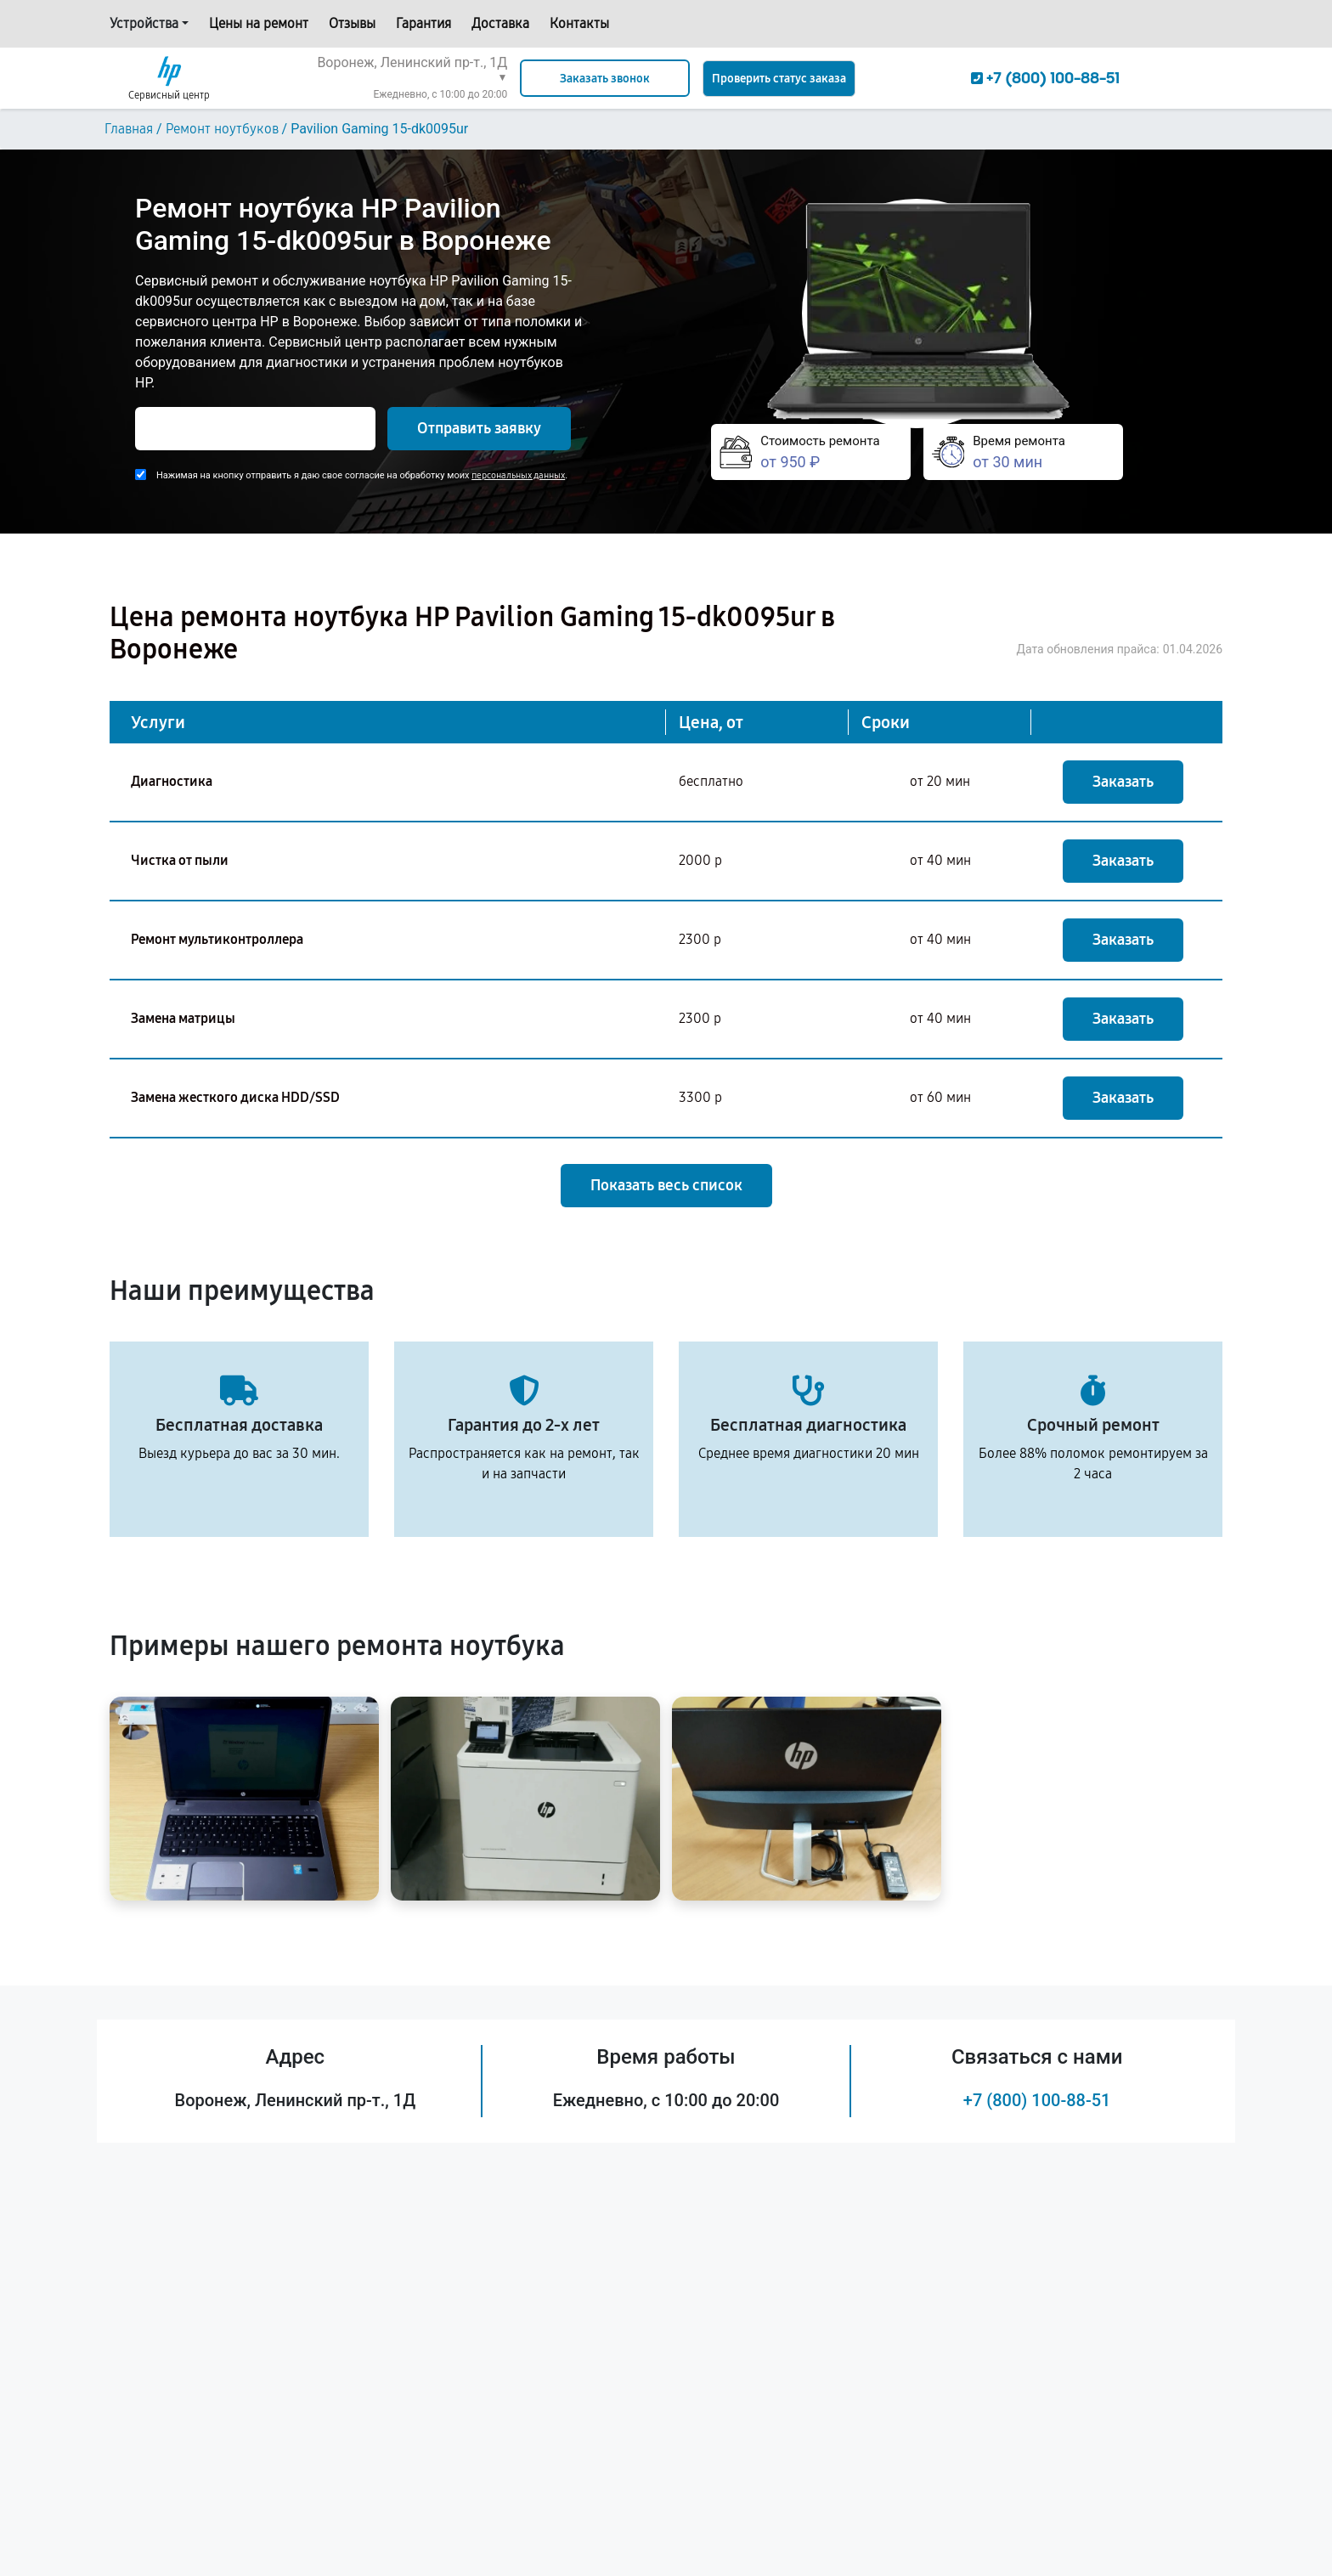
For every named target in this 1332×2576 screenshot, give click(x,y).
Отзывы (352, 23)
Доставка (500, 23)
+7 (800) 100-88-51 (1037, 2100)
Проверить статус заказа (779, 78)
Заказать (1123, 781)
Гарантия (423, 23)
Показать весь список (666, 1185)
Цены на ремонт (258, 23)
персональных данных (518, 475)
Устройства (144, 23)
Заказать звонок (605, 78)
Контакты (579, 23)
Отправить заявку (479, 428)
